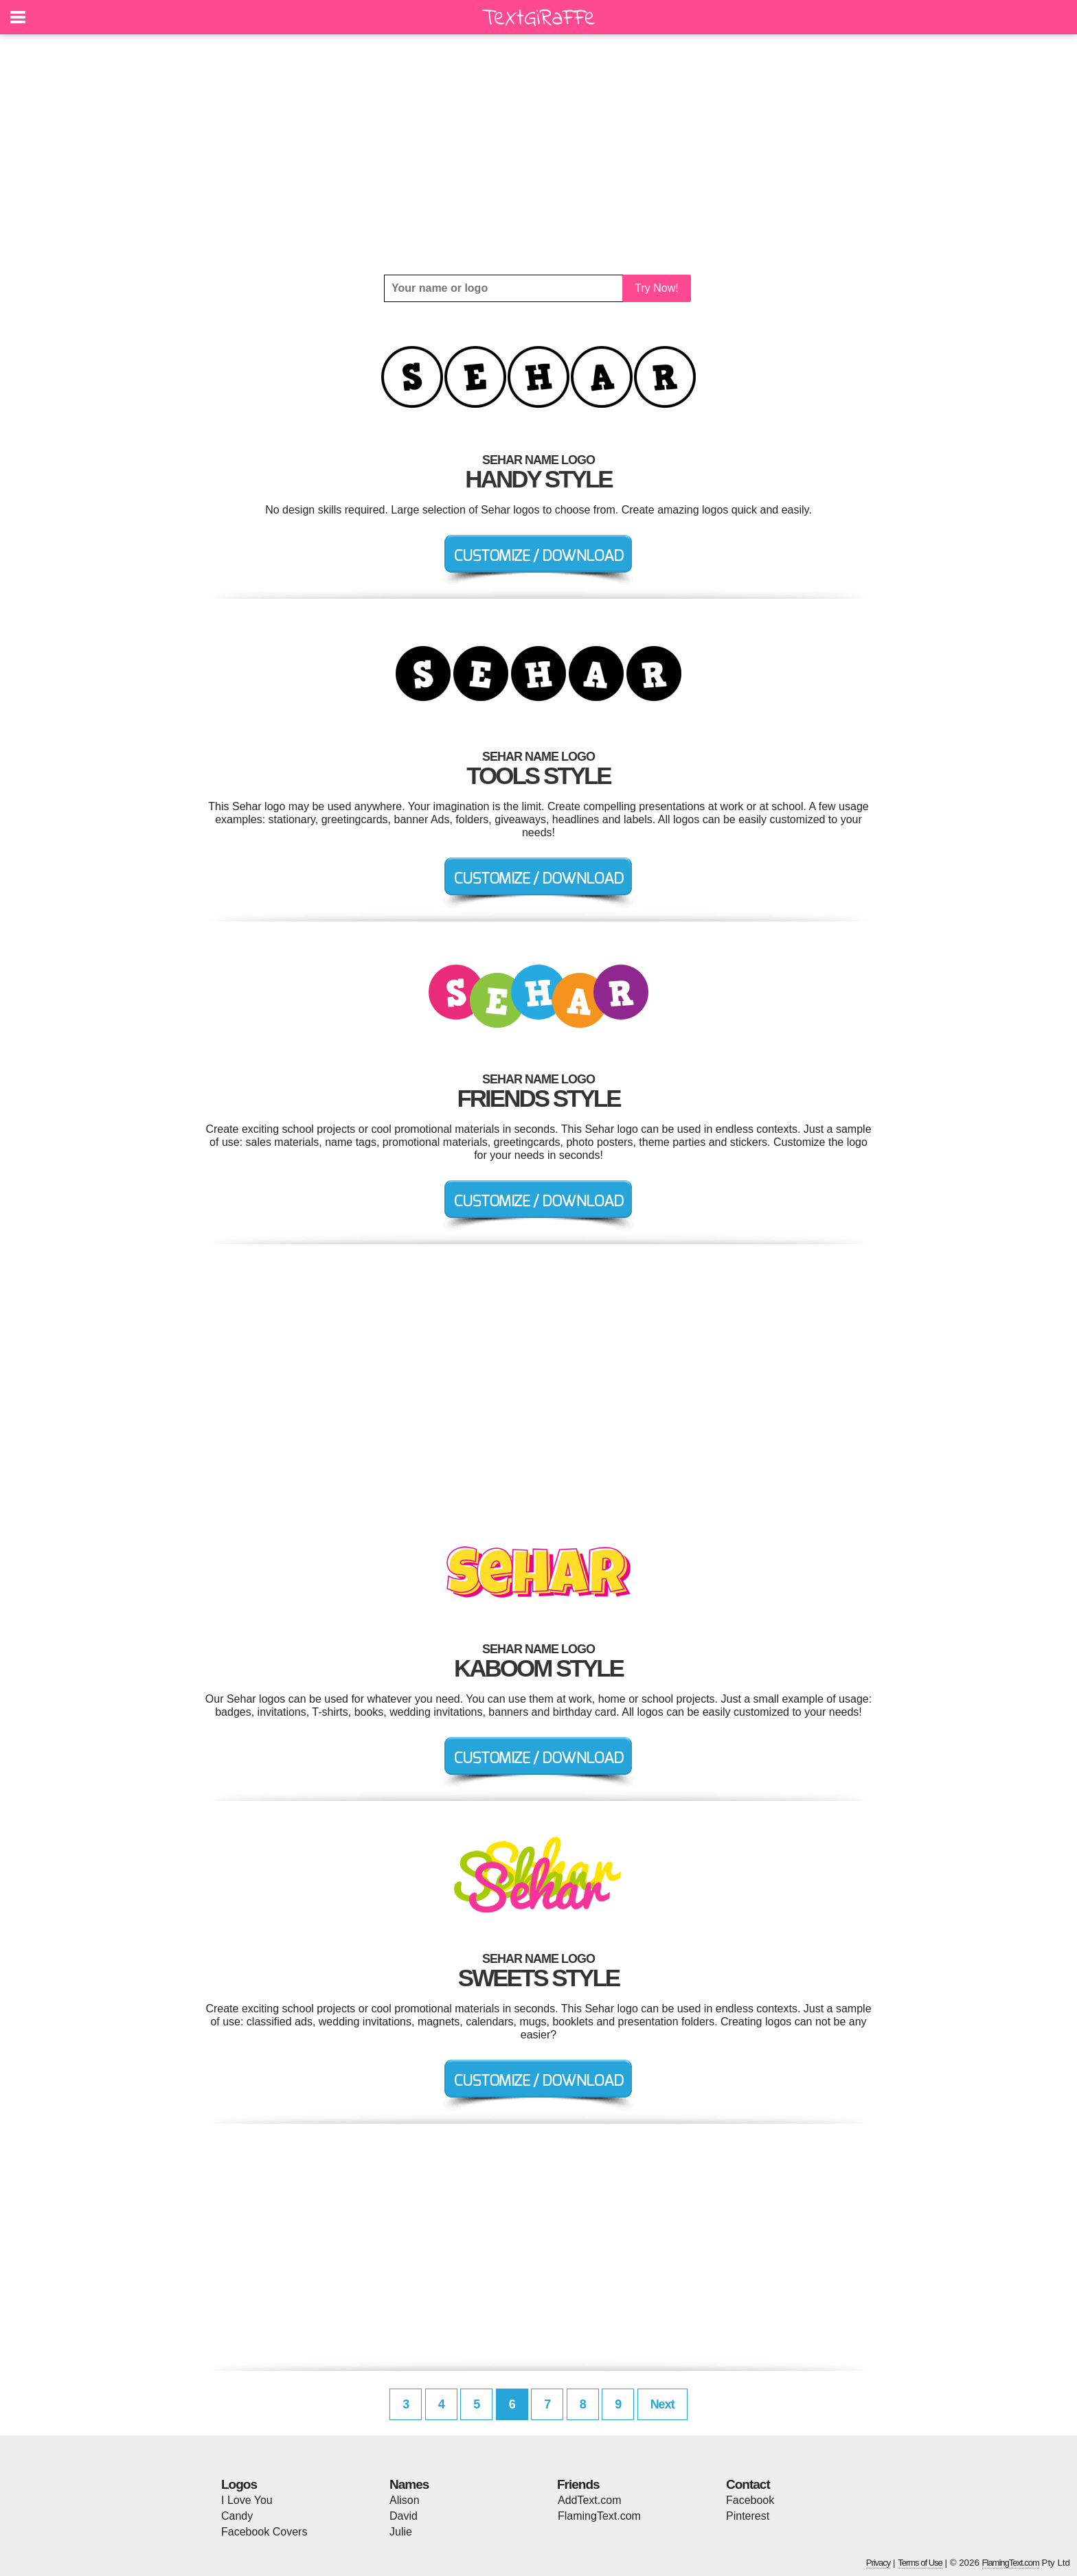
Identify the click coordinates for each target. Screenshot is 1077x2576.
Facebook (750, 2500)
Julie (400, 2532)
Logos (239, 2484)
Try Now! (656, 288)
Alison (404, 2500)
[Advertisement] (538, 154)
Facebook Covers (264, 2532)
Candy (237, 2516)
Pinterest (747, 2516)
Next (662, 2404)
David (403, 2516)
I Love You (247, 2500)
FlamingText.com (599, 2516)
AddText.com (589, 2500)
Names (409, 2484)
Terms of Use (920, 2562)
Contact (748, 2484)
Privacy (878, 2562)
